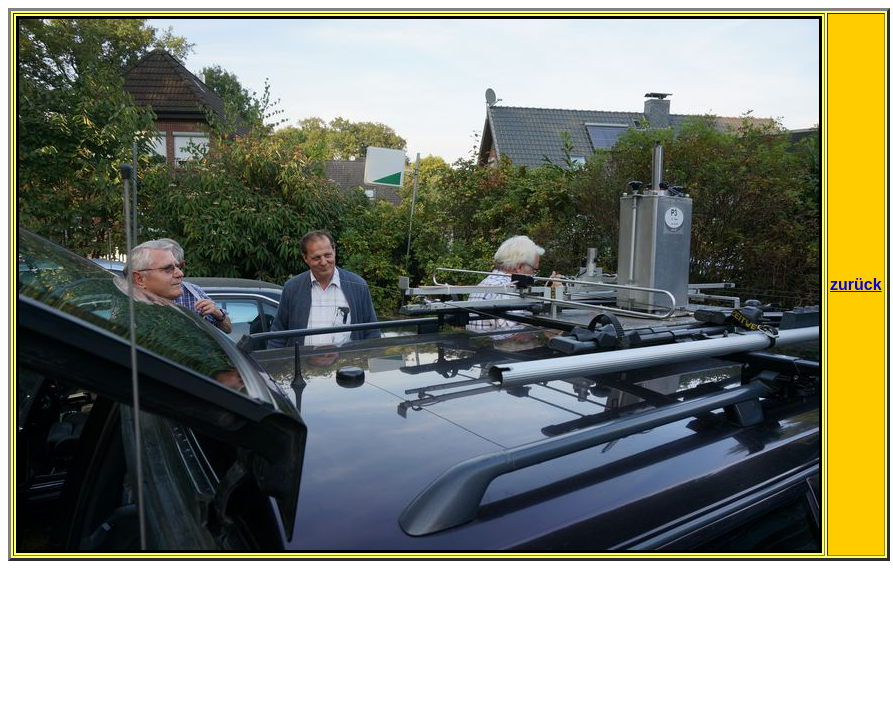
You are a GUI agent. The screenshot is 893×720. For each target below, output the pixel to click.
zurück (856, 284)
